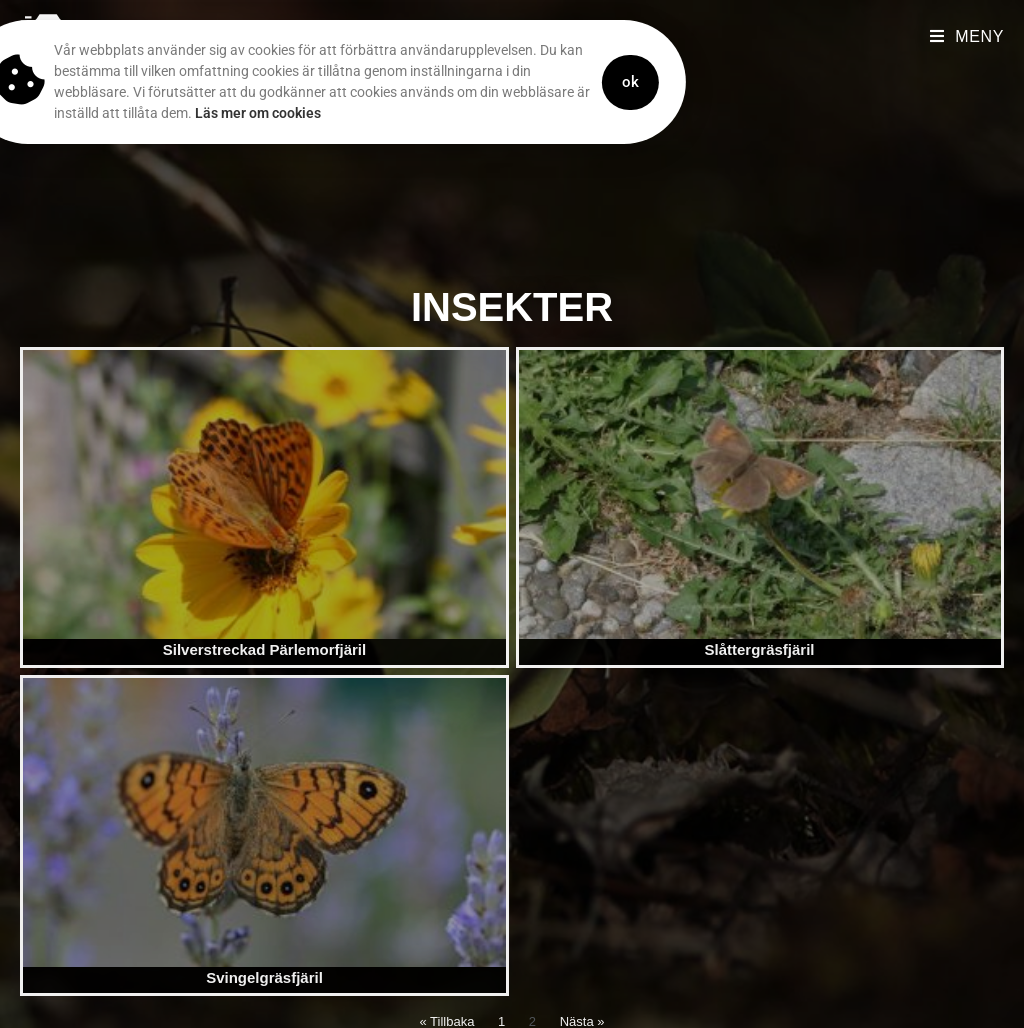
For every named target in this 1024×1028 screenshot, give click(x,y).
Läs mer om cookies (213, 113)
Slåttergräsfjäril (759, 649)
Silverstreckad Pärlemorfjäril (264, 649)
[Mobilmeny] (967, 36)
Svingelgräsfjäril (264, 977)
